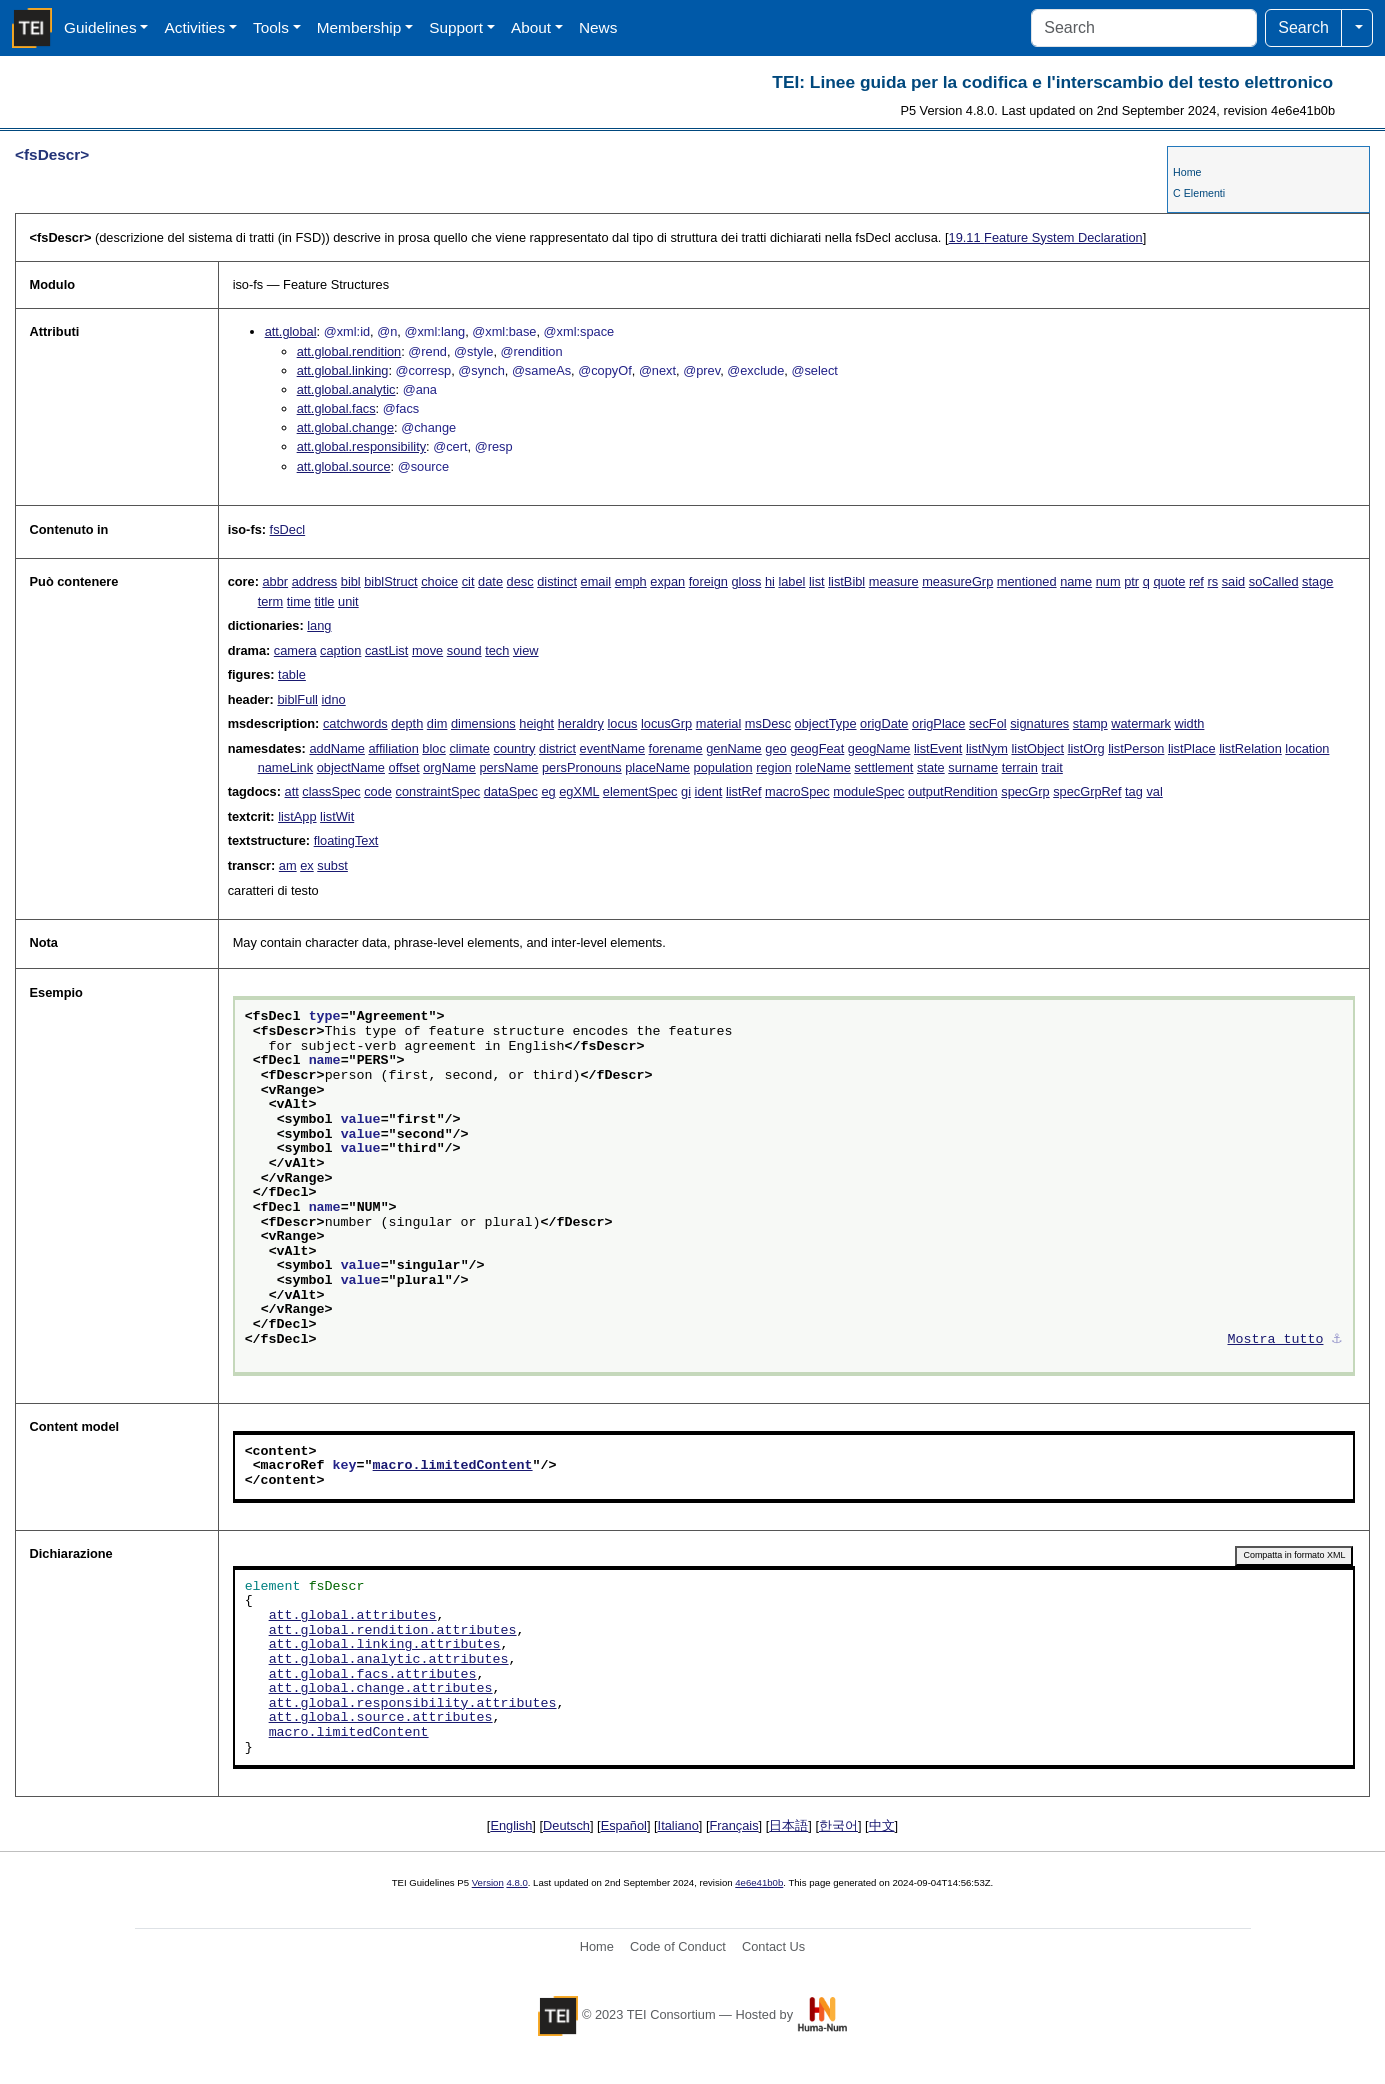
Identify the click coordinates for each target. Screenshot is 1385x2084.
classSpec (331, 791)
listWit (337, 816)
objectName (351, 767)
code (378, 791)
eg (548, 791)
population (723, 767)
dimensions (483, 723)
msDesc (768, 723)
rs (1212, 581)
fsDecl (288, 529)
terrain (1020, 767)
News (598, 27)
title (325, 601)
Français (734, 1825)
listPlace (1192, 748)
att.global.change (345, 427)
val (1154, 791)
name (1076, 581)
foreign (708, 581)
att (292, 791)
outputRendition (953, 791)
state (931, 767)
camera (295, 650)
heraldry (581, 723)
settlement (883, 767)
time (299, 601)
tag (1134, 791)
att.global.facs (336, 408)
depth (407, 723)
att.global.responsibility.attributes (413, 1704)
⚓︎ (1337, 1340)
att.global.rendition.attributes (393, 1631)
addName (337, 748)
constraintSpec (438, 791)
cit (468, 581)
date (490, 581)
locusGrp (666, 723)
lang (319, 625)
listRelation (1250, 748)
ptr (1131, 581)
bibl (351, 581)
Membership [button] (359, 27)
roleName (822, 767)
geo (775, 748)
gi (686, 791)
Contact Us (773, 1946)
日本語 (788, 1825)
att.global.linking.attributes (385, 1645)
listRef (744, 791)
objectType (826, 723)
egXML (579, 791)
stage (1317, 581)
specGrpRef (1087, 791)
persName (508, 767)
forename (676, 748)
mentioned (1027, 581)
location (1307, 748)
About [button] (531, 27)
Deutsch (566, 1825)
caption (340, 650)
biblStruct (390, 581)
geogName (879, 748)
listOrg (1086, 748)
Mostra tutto (1276, 1340)
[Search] (1144, 28)
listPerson (1136, 748)
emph (631, 581)
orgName (449, 767)
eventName (612, 748)
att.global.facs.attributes (373, 1675)
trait (1051, 767)
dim (437, 723)
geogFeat (817, 748)
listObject (1037, 748)
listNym (987, 748)
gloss (746, 581)
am (288, 865)
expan (667, 581)
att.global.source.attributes (381, 1718)
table (292, 674)
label (791, 581)
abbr (275, 581)
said (1233, 581)
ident (709, 791)
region (774, 767)
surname (973, 767)
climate (469, 748)
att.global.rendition (349, 351)
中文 (882, 1825)
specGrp (1025, 791)
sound (464, 650)
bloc (433, 748)
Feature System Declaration (1046, 237)
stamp (1090, 723)
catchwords (355, 723)
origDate (884, 723)
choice (439, 581)
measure (894, 581)
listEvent (938, 748)
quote (1169, 581)
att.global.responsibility (361, 446)
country (514, 748)
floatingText (346, 840)
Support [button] (456, 27)
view (526, 650)
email (596, 581)
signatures (1039, 723)
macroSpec (797, 791)
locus (623, 723)
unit (348, 601)
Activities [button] (194, 27)
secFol (988, 723)
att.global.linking (343, 370)
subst (332, 865)
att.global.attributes (353, 1616)
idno (334, 699)
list (817, 581)
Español (624, 1825)
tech (497, 650)
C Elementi (1199, 193)
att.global (291, 331)
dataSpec (511, 791)
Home (1187, 172)
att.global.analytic (346, 389)
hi (770, 581)
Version (488, 1882)
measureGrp (957, 581)
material (719, 723)
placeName (657, 767)
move (427, 650)
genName (734, 748)
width (1190, 723)
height (536, 723)
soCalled (1274, 581)
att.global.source (344, 466)
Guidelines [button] (100, 27)
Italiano (678, 1825)
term (271, 601)
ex (307, 865)
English (511, 1825)
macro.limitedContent (453, 1466)
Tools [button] (271, 27)
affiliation (393, 748)
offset (404, 767)
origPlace (938, 723)
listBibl (846, 581)
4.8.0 (516, 1882)
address (315, 581)
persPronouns (582, 767)
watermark (1141, 723)
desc (520, 581)
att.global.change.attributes (381, 1689)
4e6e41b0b (759, 1882)
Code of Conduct (678, 1946)
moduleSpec (868, 791)
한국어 (838, 1825)
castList (386, 650)
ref (1196, 581)
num (1108, 581)
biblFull (297, 699)
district (557, 748)
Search (1303, 27)
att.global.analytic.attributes (389, 1660)
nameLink (286, 767)
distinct (557, 581)
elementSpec (640, 791)
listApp (297, 816)
